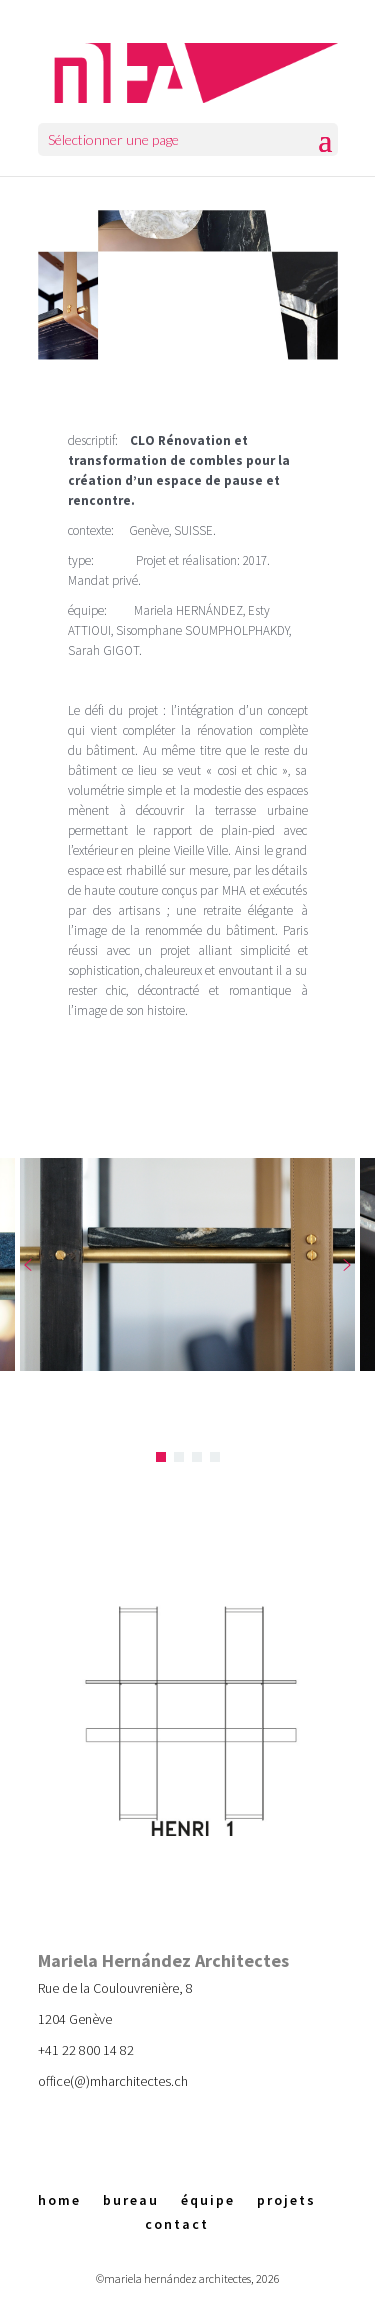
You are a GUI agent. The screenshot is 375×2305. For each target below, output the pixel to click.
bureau (131, 2200)
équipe (208, 2200)
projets (286, 2200)
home (59, 2200)
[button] (28, 1265)
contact (177, 2224)
